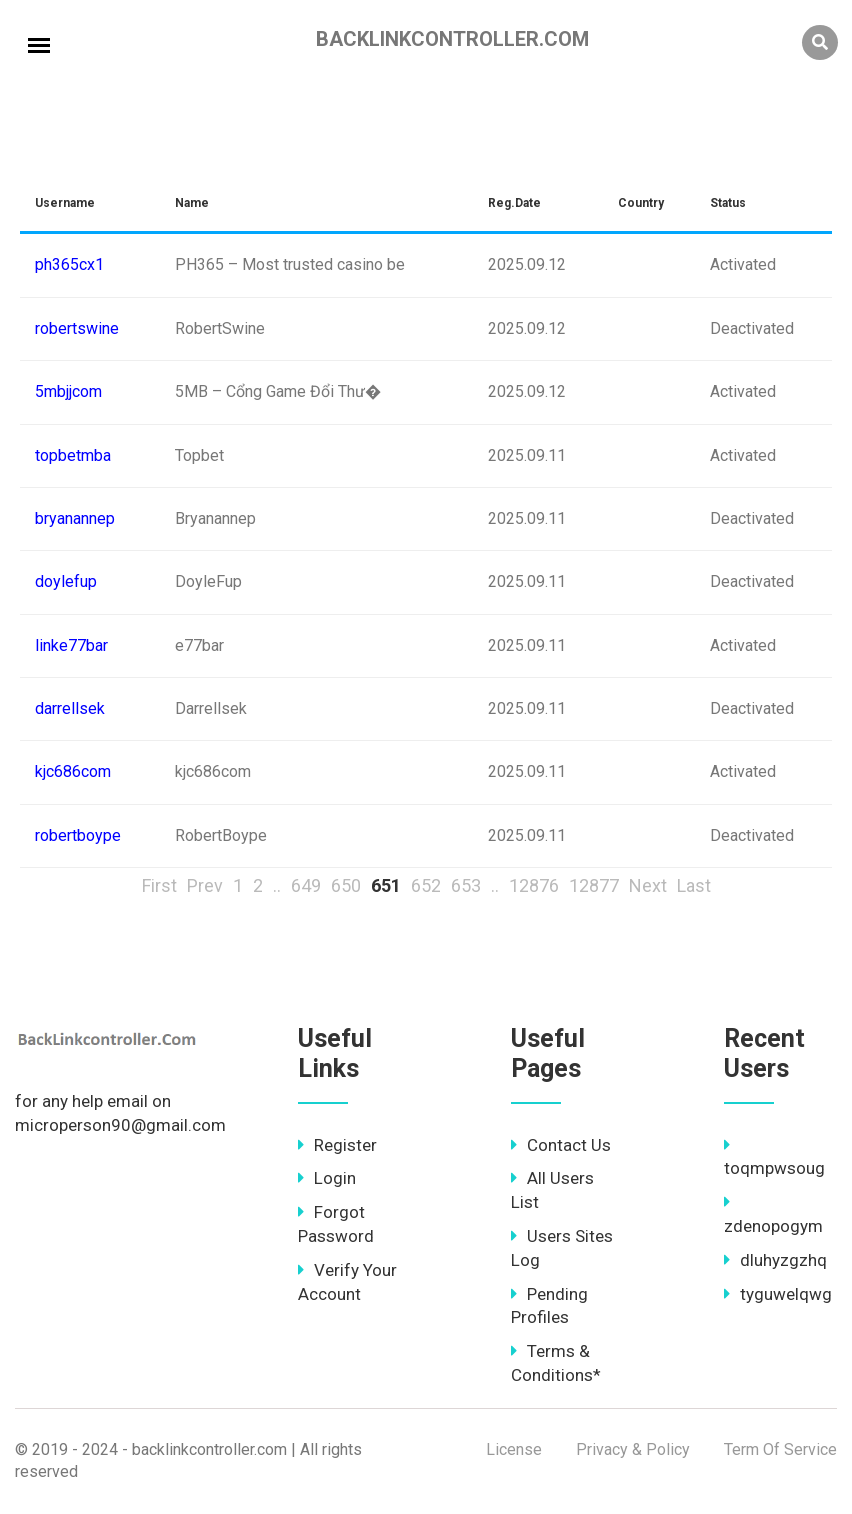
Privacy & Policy (633, 1449)
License (514, 1449)
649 (306, 885)
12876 (534, 885)
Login (327, 1178)
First (159, 885)
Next (648, 885)
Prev (205, 885)
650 (346, 885)
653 (466, 885)
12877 (594, 885)
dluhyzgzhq (775, 1260)
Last (694, 885)
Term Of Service (780, 1449)
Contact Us (561, 1145)
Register (337, 1145)
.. (277, 885)
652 (426, 885)
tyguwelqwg (778, 1294)
